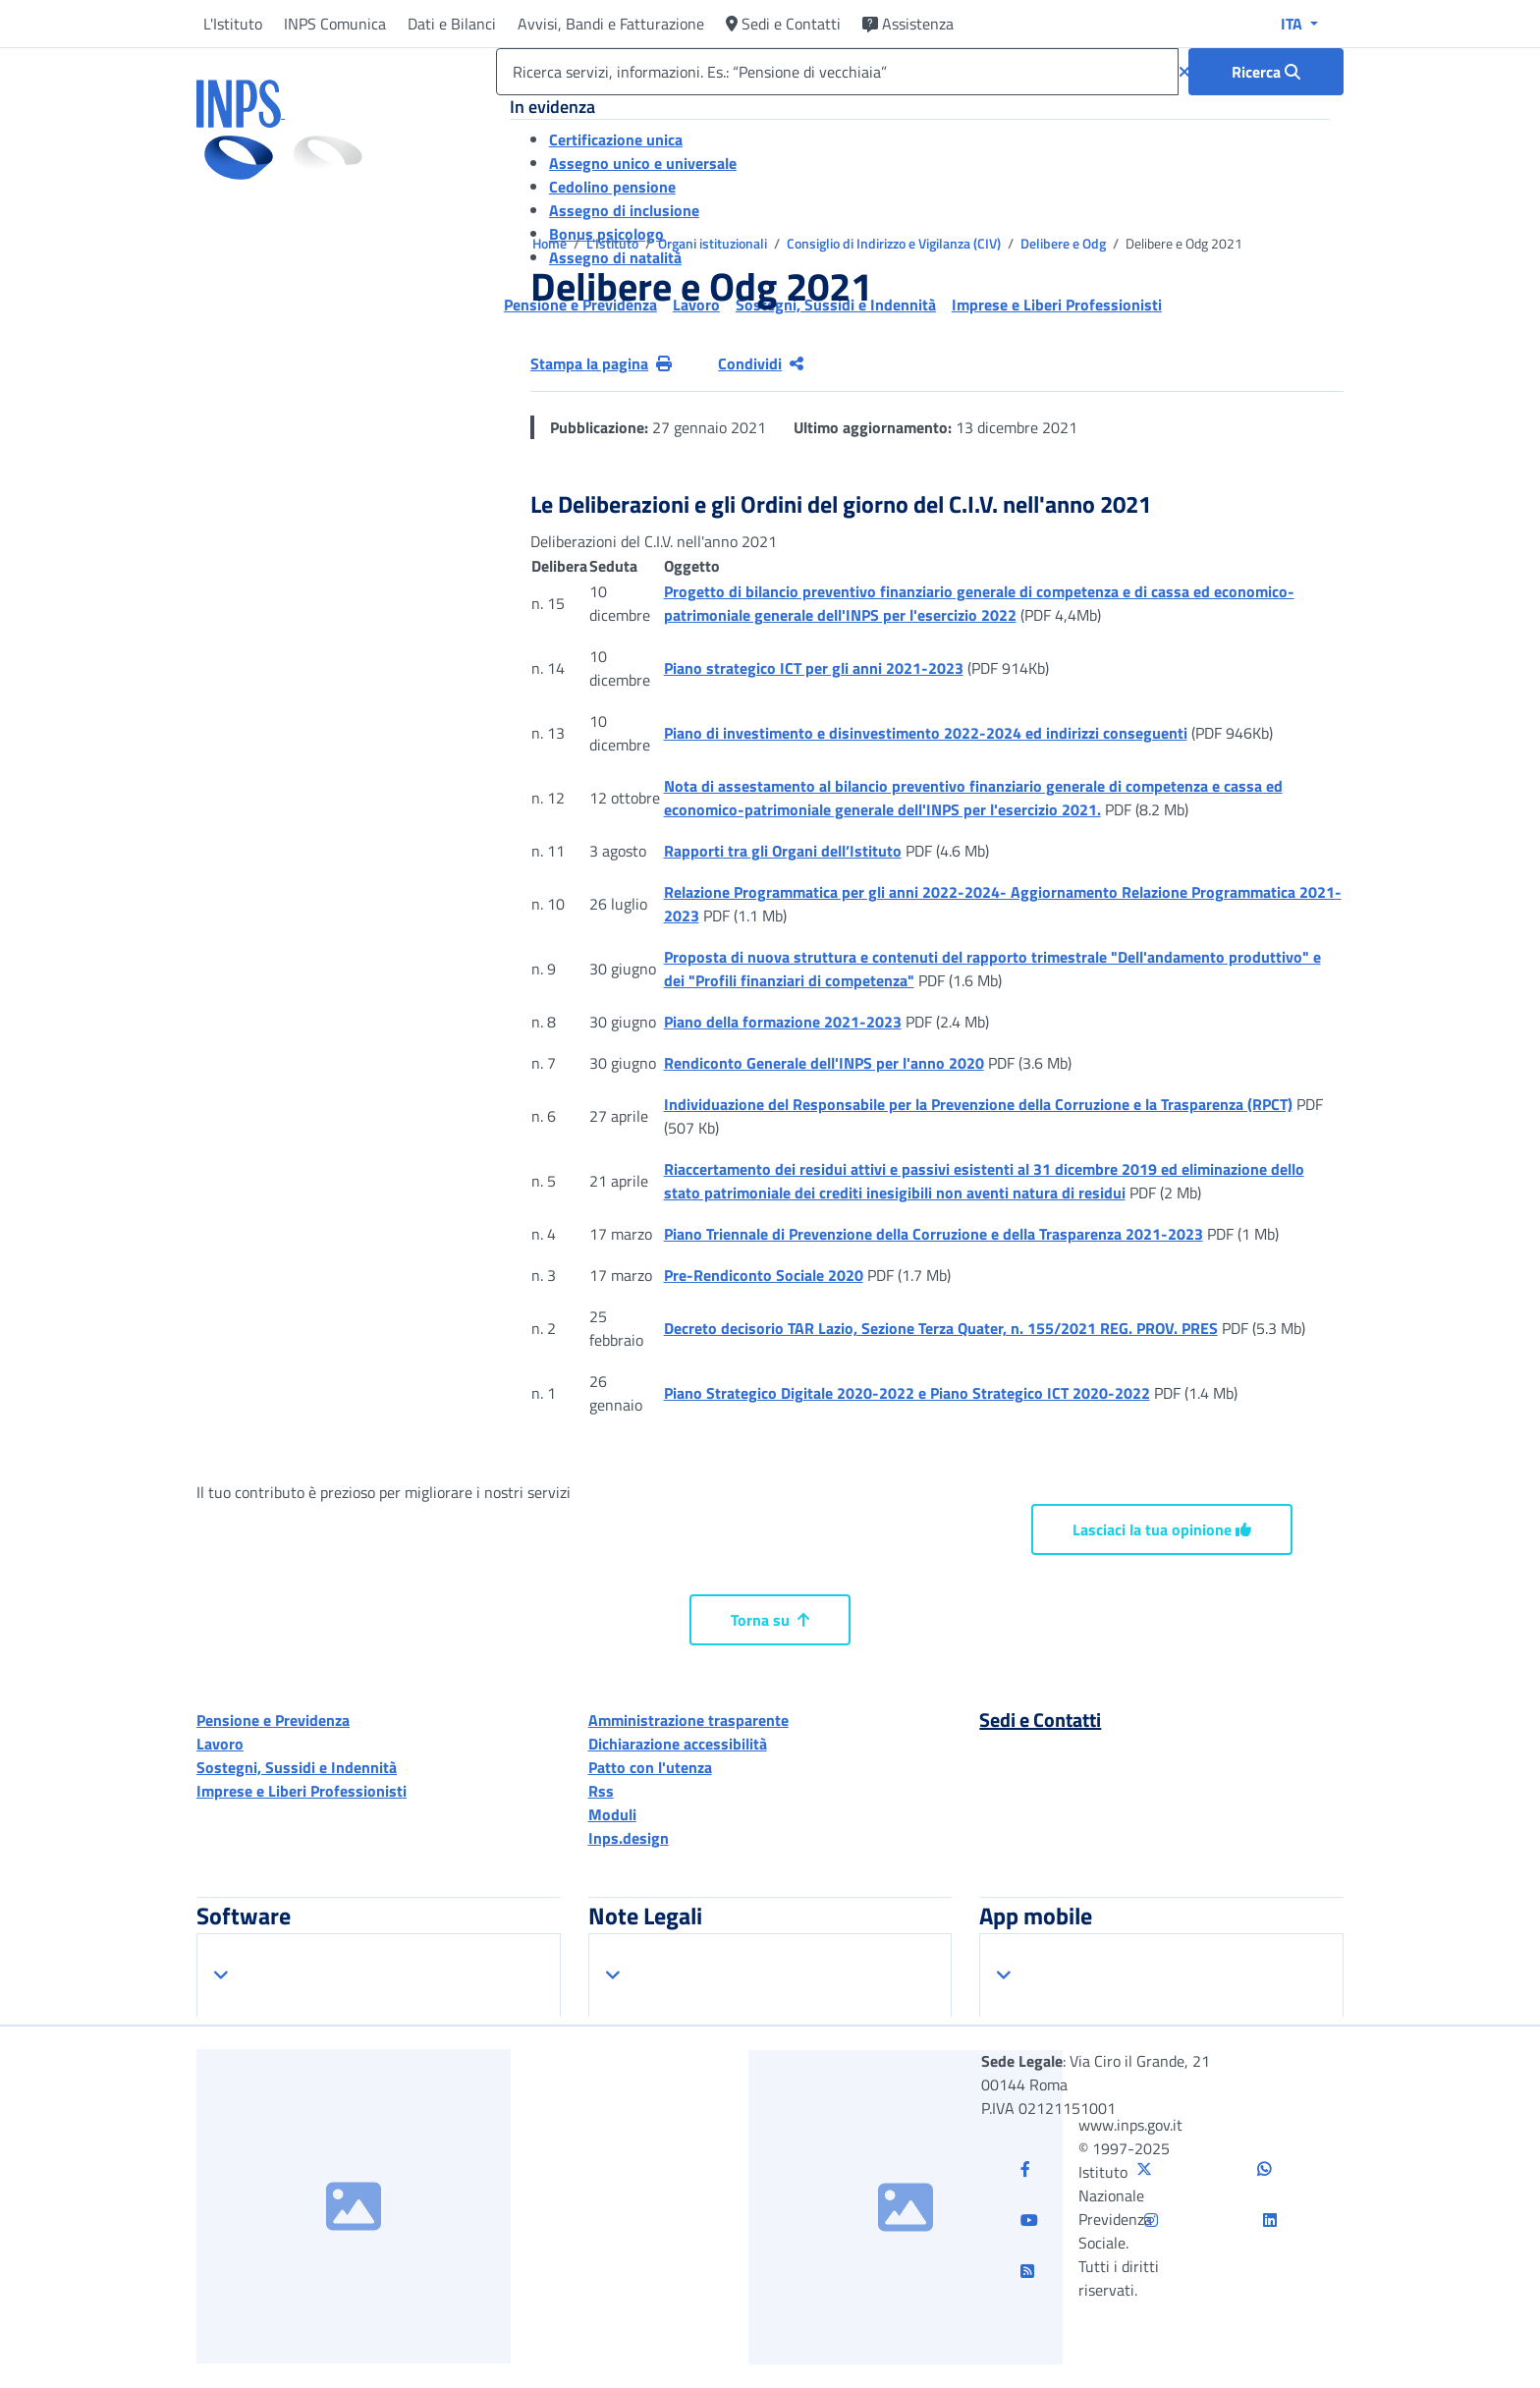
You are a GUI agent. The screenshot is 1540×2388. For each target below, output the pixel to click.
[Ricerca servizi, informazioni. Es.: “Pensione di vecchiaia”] (837, 71)
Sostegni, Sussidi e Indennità (296, 1767)
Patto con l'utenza (650, 1767)
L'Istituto (232, 23)
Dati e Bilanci (452, 23)
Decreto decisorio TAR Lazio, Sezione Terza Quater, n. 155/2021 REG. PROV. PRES (941, 1328)
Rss (601, 1791)
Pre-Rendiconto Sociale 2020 (763, 1275)
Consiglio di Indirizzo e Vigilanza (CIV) (895, 243)
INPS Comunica (335, 23)
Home (551, 243)
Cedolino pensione (612, 186)
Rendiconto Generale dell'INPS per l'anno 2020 (824, 1063)
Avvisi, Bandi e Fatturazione (611, 23)
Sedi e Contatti (783, 23)
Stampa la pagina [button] (601, 363)
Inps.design (628, 1838)
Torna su (770, 1620)
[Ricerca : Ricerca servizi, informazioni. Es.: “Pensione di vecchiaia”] (1266, 71)
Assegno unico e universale (643, 163)
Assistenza (908, 23)
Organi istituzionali (714, 243)
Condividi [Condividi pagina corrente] (760, 363)
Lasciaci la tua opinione (1161, 1529)
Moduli (612, 1814)
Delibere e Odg (1064, 243)
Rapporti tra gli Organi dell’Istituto (783, 850)
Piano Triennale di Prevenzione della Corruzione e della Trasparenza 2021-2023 (933, 1234)
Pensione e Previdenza (273, 1720)
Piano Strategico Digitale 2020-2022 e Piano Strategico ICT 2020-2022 (907, 1393)
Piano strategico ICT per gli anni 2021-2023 (813, 668)
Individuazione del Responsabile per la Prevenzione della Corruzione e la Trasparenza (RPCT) (978, 1104)
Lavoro (220, 1743)
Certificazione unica (616, 139)
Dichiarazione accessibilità (677, 1743)
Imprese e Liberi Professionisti (301, 1791)
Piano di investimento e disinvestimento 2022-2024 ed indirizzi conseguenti (925, 733)
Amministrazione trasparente (688, 1720)
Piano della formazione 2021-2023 (783, 1021)
